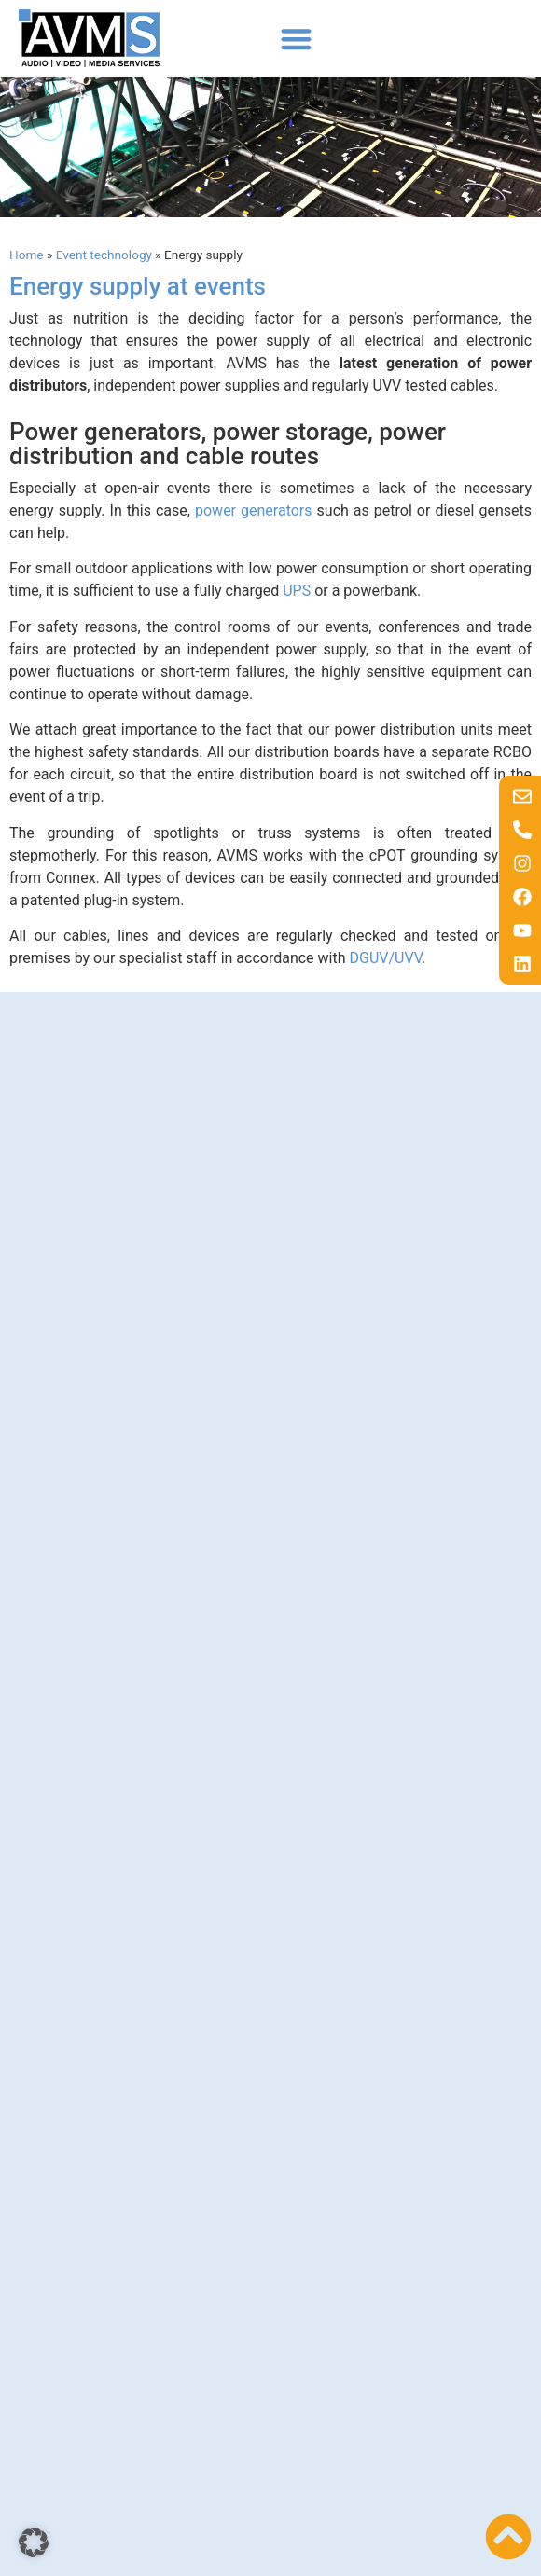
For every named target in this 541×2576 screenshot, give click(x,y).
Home (26, 254)
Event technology (104, 254)
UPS (297, 590)
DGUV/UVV (386, 958)
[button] (296, 38)
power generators (253, 510)
